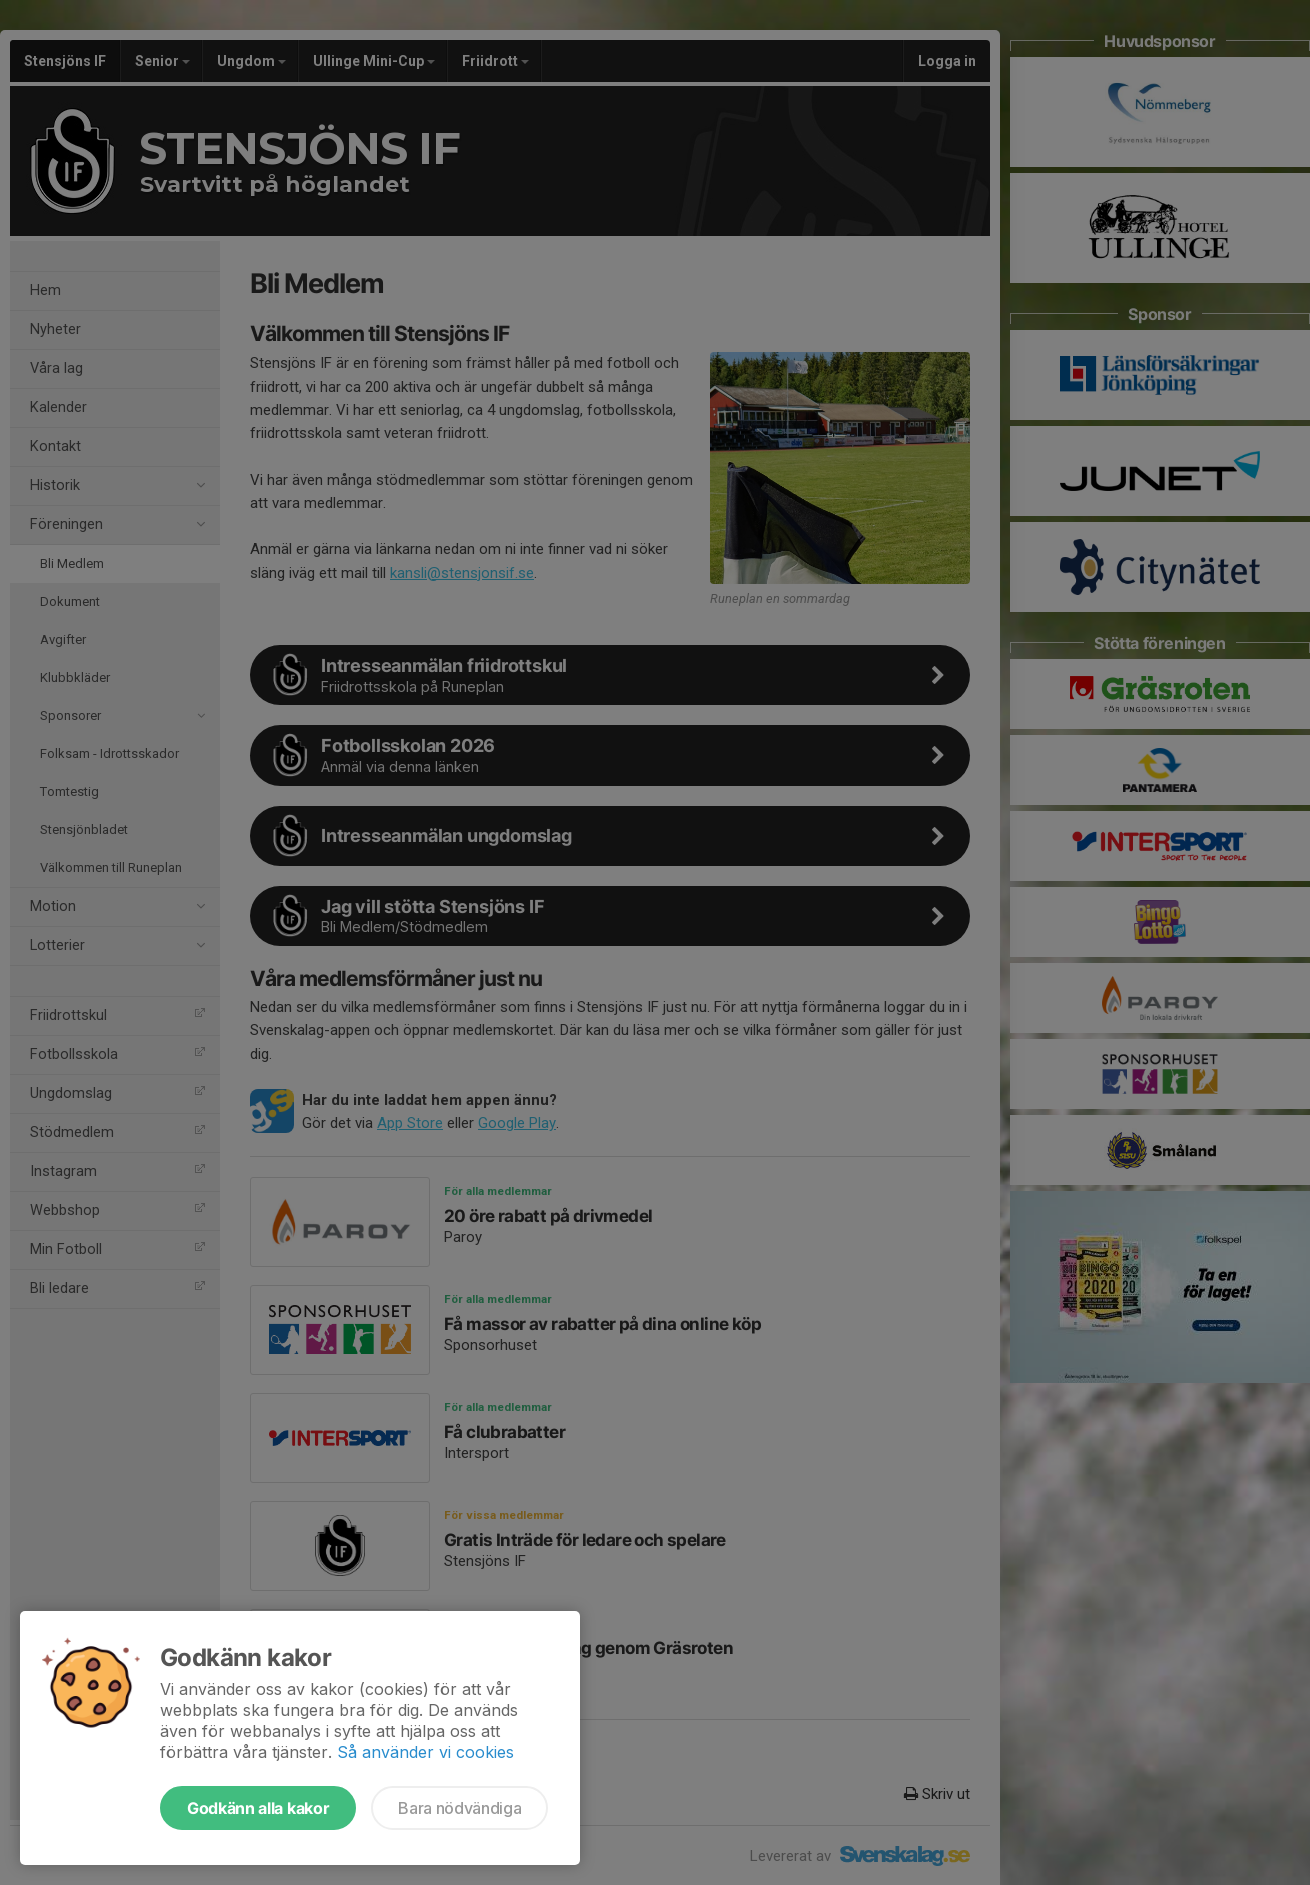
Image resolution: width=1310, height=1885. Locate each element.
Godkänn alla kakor (258, 1808)
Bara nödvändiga (459, 1808)
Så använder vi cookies (425, 1752)
